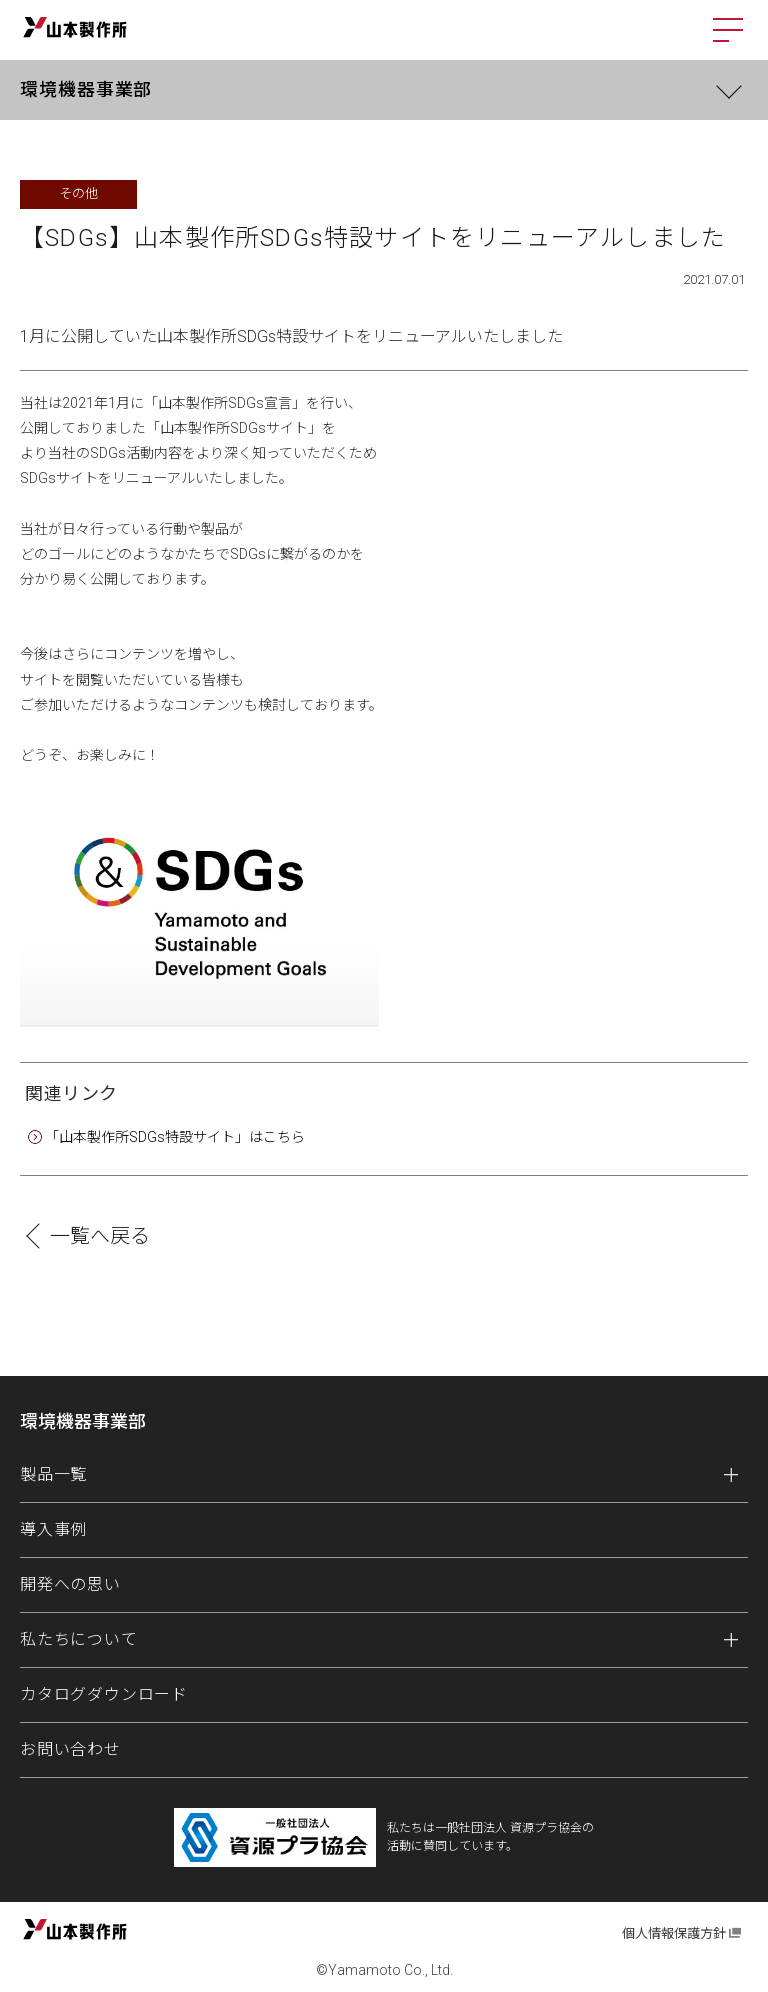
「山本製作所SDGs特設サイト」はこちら (175, 1137)
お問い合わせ (70, 1749)
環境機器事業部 (86, 89)
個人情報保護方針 (674, 1933)
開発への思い (70, 1584)
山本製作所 (75, 27)
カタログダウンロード (104, 1694)
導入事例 (53, 1529)
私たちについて (79, 1639)
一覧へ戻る (100, 1236)
